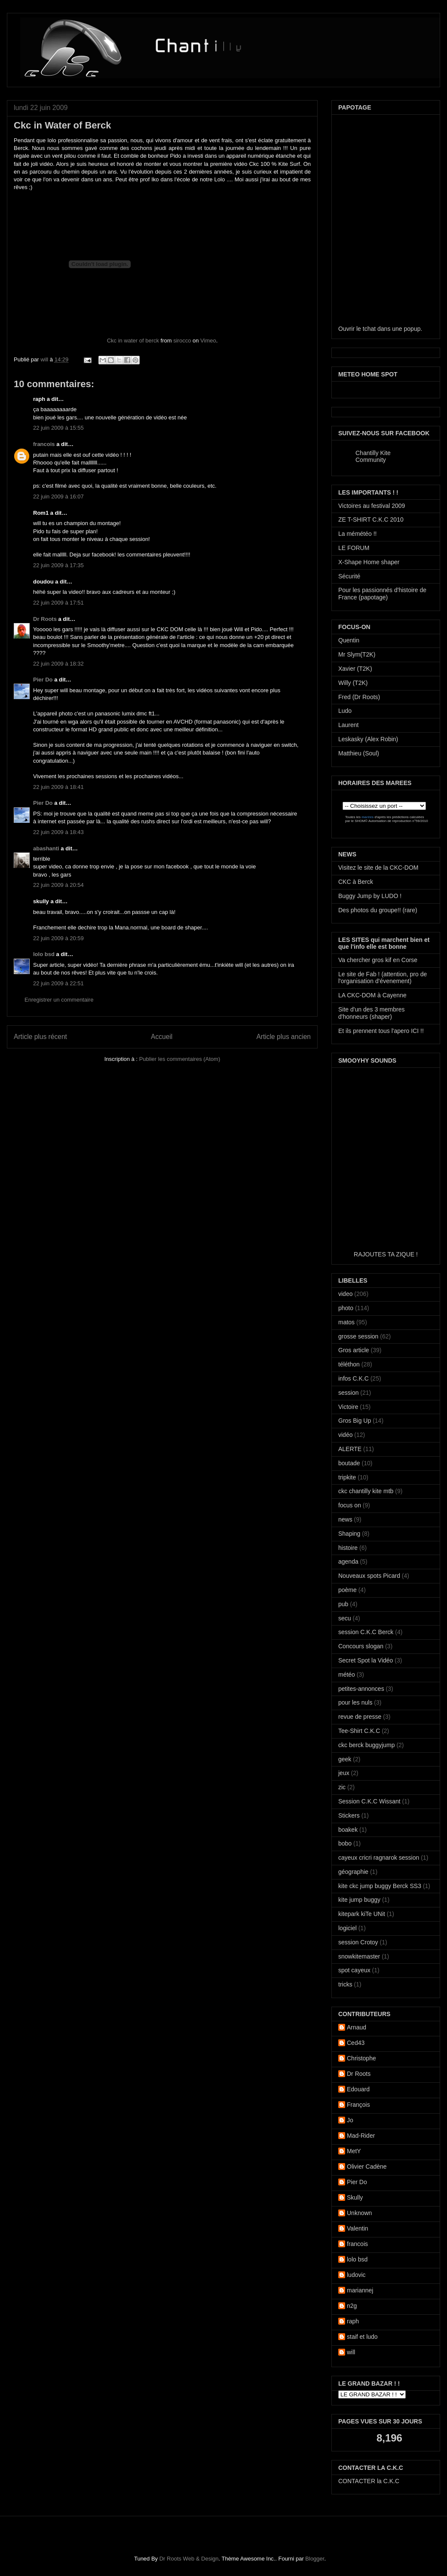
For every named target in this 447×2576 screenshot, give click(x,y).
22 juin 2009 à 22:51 (58, 983)
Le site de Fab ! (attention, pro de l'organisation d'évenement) (382, 978)
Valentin (357, 2228)
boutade (349, 1463)
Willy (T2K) (352, 682)
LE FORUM (353, 547)
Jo (350, 2120)
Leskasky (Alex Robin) (368, 739)
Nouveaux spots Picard (369, 1575)
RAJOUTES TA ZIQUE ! (386, 1254)
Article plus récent (40, 1036)
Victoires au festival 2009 (371, 505)
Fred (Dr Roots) (359, 697)
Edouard (358, 2089)
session (348, 1392)
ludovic (356, 2274)
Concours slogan (360, 1646)
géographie (353, 1871)
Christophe (361, 2058)
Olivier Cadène (367, 2166)
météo (346, 1674)
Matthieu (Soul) (358, 753)
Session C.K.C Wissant (369, 1801)
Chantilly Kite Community (373, 456)
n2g (352, 2305)
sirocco (182, 340)
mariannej (360, 2290)
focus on (349, 1505)
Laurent (348, 724)
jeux (343, 1772)
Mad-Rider (361, 2135)
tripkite (347, 1477)
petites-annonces (361, 1688)
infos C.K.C (353, 1378)
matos (346, 1322)
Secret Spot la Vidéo (365, 1660)
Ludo (345, 710)
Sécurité (349, 576)
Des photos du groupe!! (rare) (377, 910)
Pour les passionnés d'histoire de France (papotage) (382, 594)
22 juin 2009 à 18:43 (58, 832)
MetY (354, 2151)
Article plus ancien (283, 1036)
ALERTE (349, 1448)
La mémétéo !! (357, 533)
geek (344, 1759)
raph (353, 2321)
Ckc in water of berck (133, 340)
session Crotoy (358, 1942)
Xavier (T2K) (355, 668)
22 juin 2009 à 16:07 (58, 496)
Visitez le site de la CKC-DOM (378, 867)
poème (347, 1589)
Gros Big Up (354, 1420)
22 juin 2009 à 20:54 (58, 885)
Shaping (349, 1533)
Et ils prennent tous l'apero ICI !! (381, 1030)
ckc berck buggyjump (366, 1745)
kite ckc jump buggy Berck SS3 (379, 1885)
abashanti (46, 848)
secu (344, 1618)
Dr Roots (45, 619)
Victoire (348, 1406)
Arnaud (356, 2027)
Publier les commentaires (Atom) (179, 1059)
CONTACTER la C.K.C (368, 2481)
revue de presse (359, 1716)
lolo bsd (44, 954)
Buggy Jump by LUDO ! (369, 895)
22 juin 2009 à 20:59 (58, 938)
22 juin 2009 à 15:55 (58, 428)
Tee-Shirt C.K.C (359, 1730)
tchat (369, 328)
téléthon (349, 1364)
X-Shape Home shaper (368, 562)
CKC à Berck (355, 881)
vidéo (345, 1434)
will (45, 359)
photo (345, 1308)
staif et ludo (362, 2336)
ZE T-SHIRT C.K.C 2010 (371, 519)
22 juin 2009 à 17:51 (58, 602)
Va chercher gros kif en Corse (377, 959)
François (358, 2104)
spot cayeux (354, 1970)
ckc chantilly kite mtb (365, 1491)
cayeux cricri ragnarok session (378, 1857)
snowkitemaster (359, 1956)
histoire (348, 1547)
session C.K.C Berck (365, 1632)
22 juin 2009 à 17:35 (58, 565)
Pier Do (43, 679)
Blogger (314, 2558)
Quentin (348, 640)
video (345, 1293)
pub (343, 1604)
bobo (345, 1843)
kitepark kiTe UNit (361, 1913)
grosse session (358, 1336)
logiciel (347, 1928)
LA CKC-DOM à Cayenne (372, 995)
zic (342, 1787)
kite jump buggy (359, 1899)
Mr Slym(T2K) (356, 654)
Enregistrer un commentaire (58, 999)
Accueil (161, 1036)
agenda (348, 1561)
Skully (355, 2197)
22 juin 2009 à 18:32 (58, 663)
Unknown (359, 2212)
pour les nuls (355, 1702)
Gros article (353, 1350)
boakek (348, 1829)
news (345, 1519)
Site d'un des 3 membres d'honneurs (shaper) (371, 1013)
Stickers (349, 1815)
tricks (345, 1984)
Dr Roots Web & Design (189, 2558)
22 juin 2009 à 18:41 (58, 787)
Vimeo (208, 340)
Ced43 (355, 2042)
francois (44, 444)
